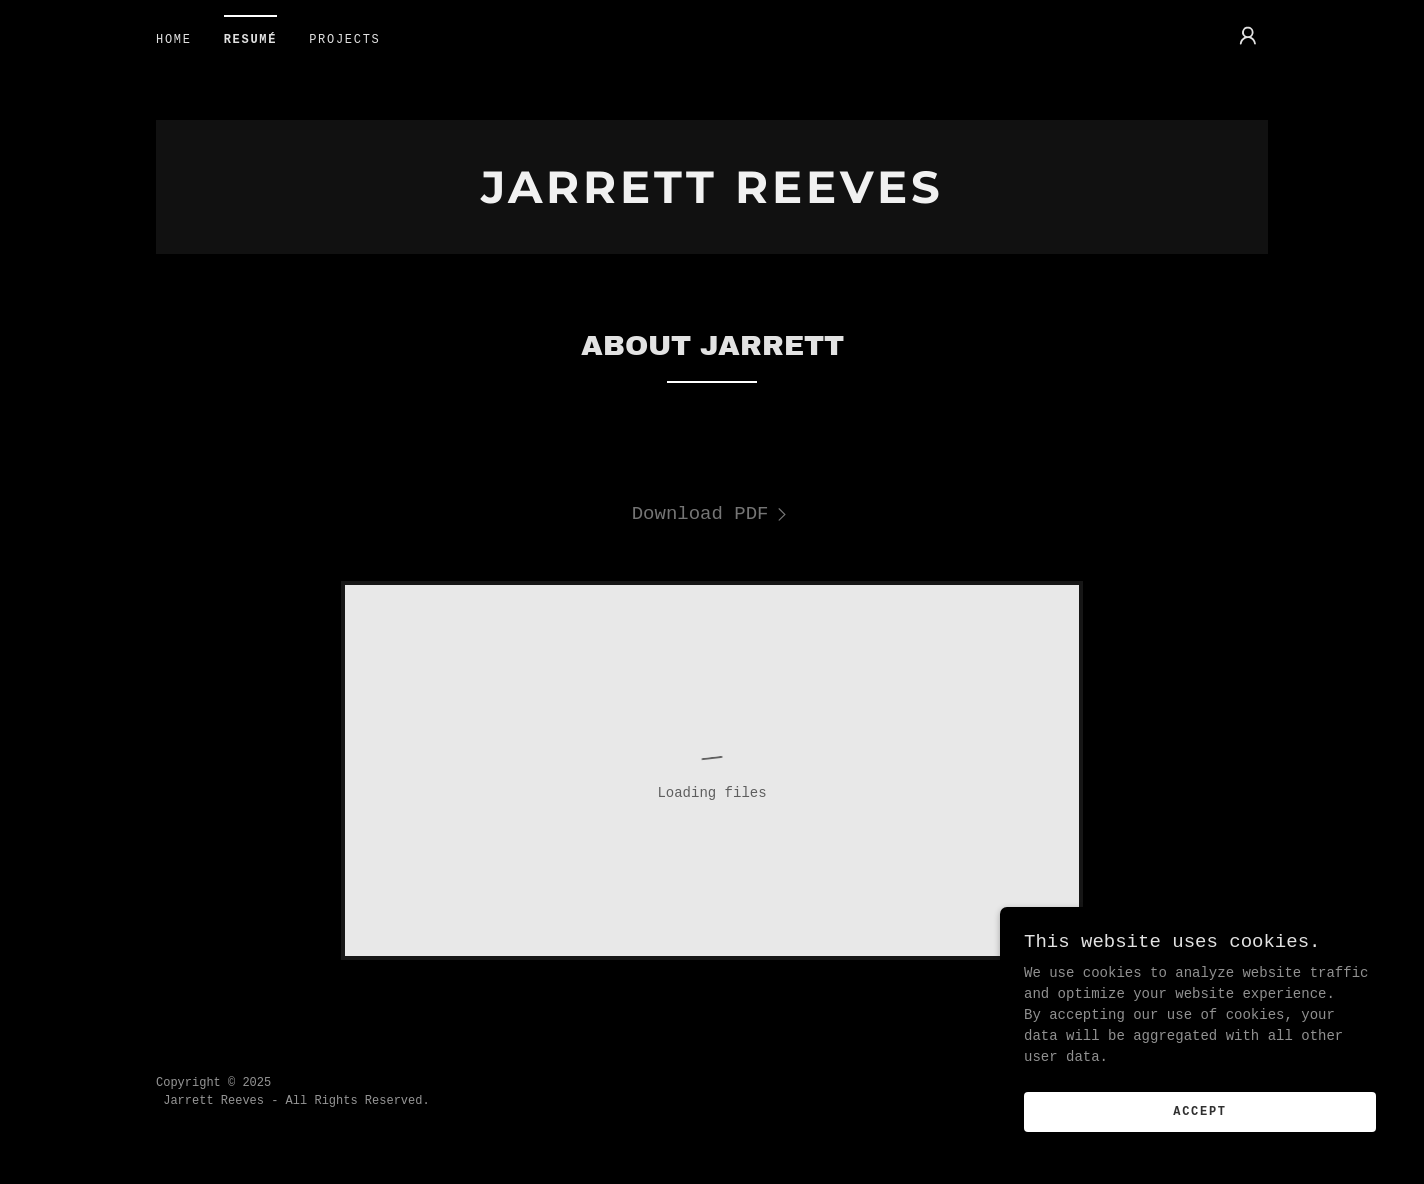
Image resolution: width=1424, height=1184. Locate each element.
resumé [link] (251, 40)
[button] (1248, 36)
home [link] (174, 40)
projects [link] (344, 40)
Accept (1200, 1153)
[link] (712, 199)
